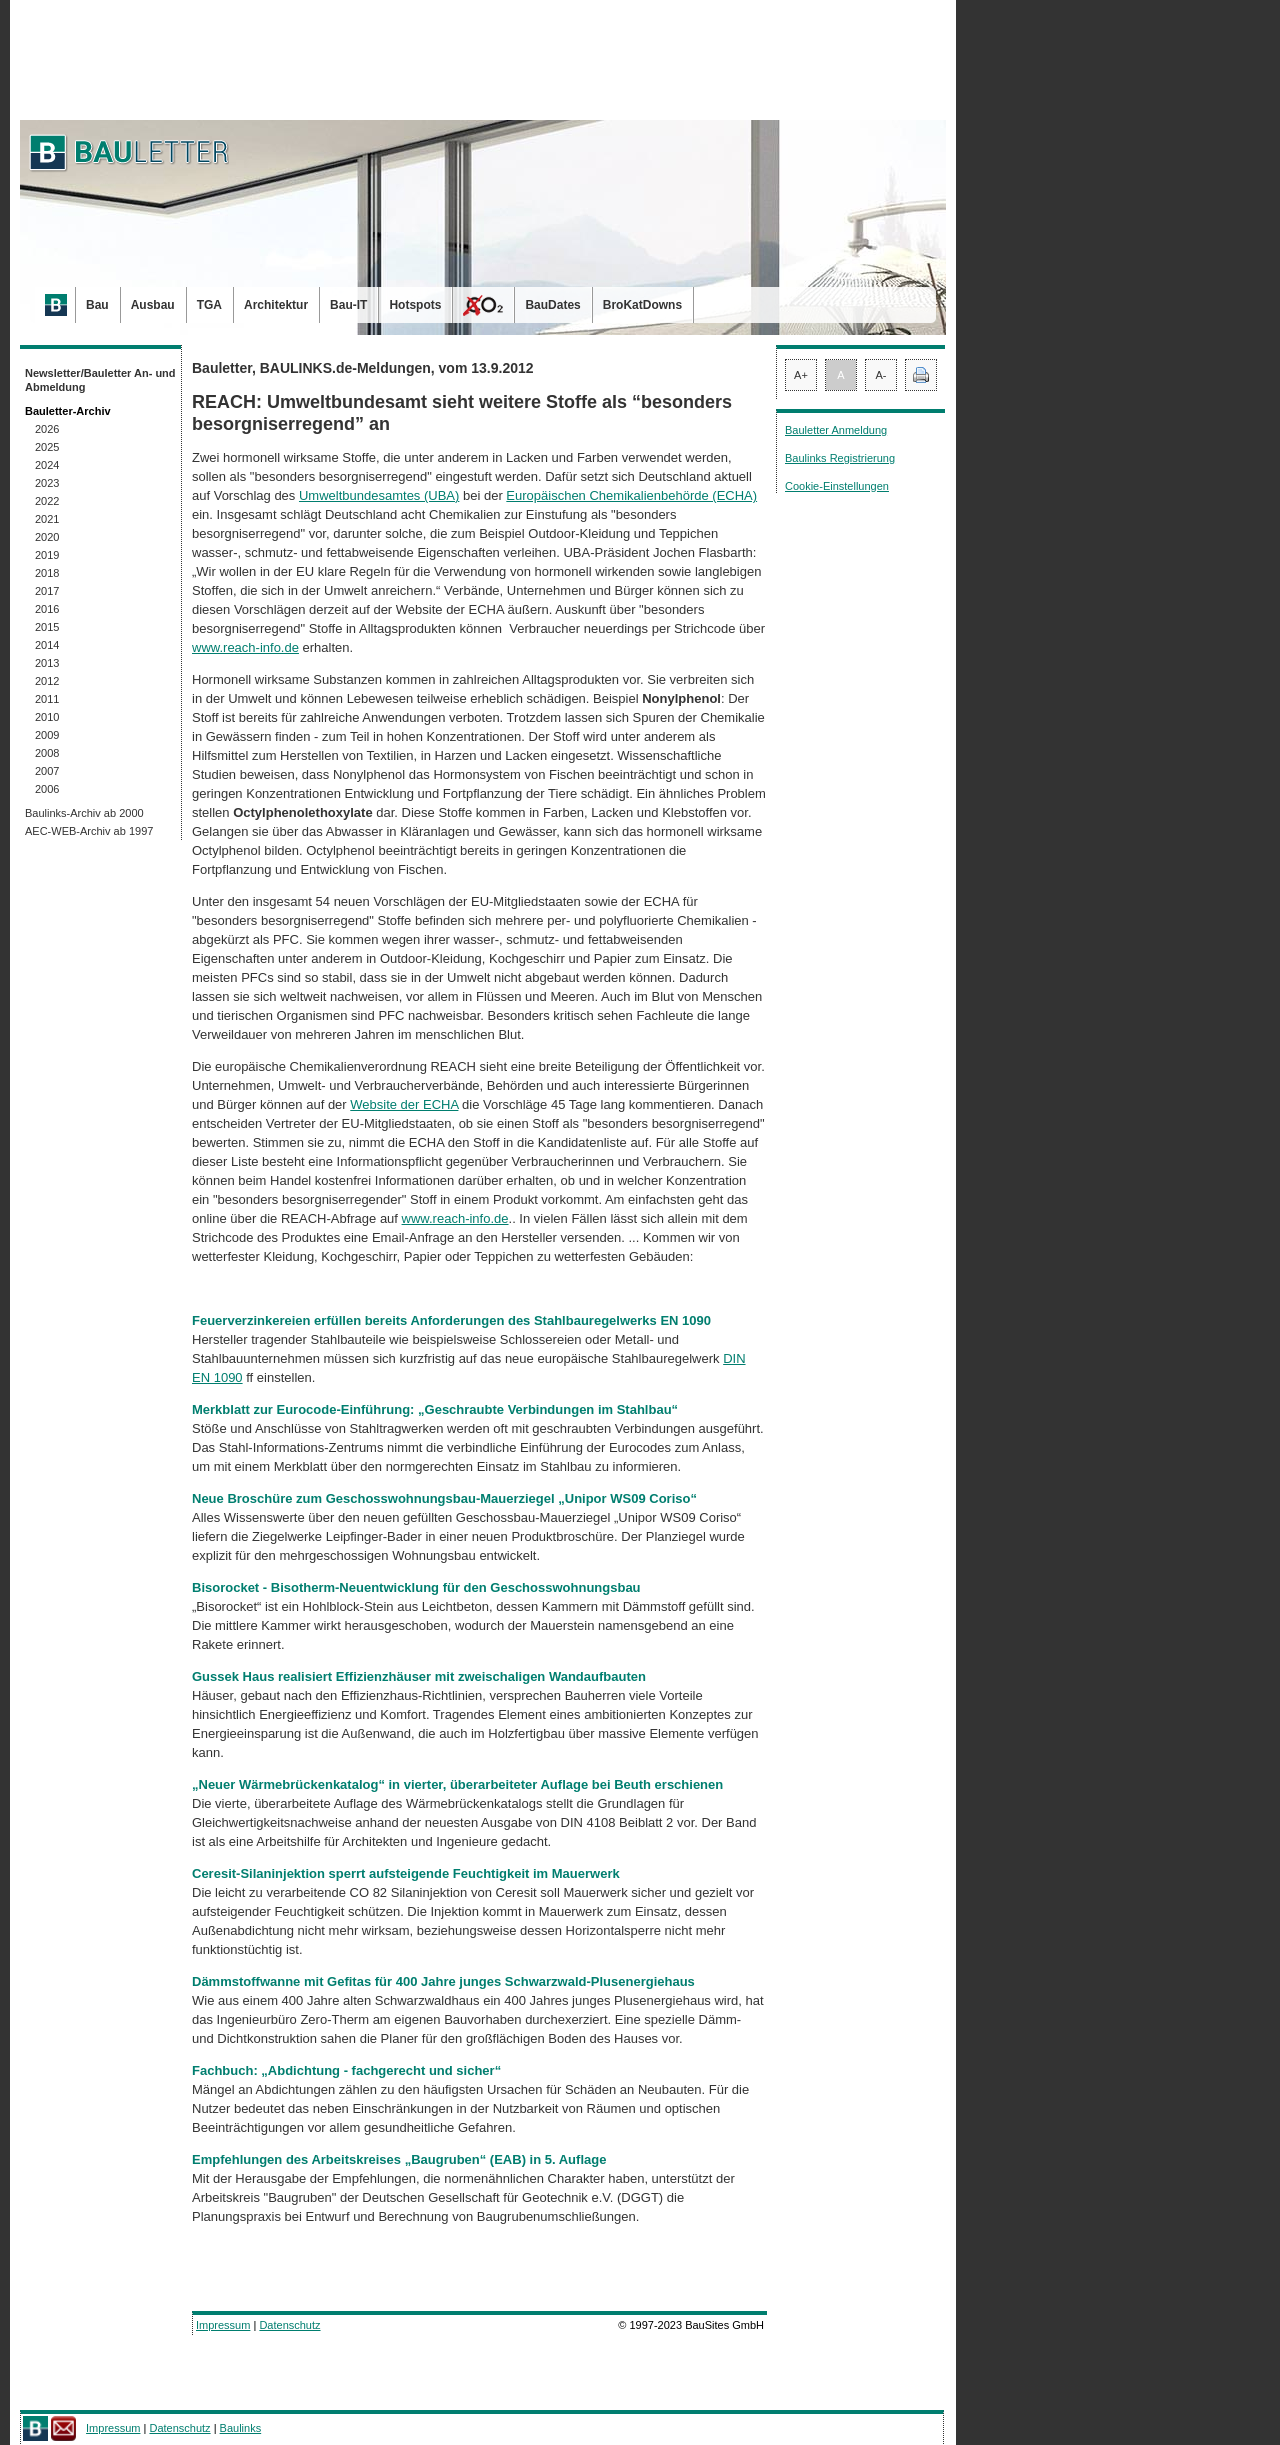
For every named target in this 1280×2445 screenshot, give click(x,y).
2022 (47, 501)
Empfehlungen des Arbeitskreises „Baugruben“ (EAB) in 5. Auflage (399, 2159)
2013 (47, 663)
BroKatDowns (642, 305)
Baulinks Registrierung (840, 458)
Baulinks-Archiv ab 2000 (84, 813)
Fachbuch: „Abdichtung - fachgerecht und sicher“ (346, 2070)
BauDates (552, 305)
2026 (47, 429)
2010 (47, 717)
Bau (97, 305)
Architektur (276, 305)
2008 (47, 753)
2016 (47, 609)
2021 (47, 519)
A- (881, 375)
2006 (47, 789)
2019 (47, 555)
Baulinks (241, 2428)
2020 (47, 537)
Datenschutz (289, 2325)
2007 (47, 771)
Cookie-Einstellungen (837, 486)
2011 (47, 699)
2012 (47, 681)
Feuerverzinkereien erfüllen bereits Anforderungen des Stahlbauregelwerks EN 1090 (451, 1320)
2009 (47, 735)
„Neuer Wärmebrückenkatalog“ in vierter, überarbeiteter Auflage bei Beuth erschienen (457, 1784)
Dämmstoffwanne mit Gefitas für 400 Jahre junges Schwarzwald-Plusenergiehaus (443, 1981)
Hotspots (415, 305)
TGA (209, 305)
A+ (801, 375)
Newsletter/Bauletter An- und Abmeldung (100, 380)
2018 (47, 573)
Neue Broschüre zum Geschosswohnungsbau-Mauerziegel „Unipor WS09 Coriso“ (446, 1498)
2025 (47, 447)
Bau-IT (348, 305)
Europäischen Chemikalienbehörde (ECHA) (631, 495)
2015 (47, 627)
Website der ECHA (404, 1104)
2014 (47, 645)
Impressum (223, 2325)
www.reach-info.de (245, 647)
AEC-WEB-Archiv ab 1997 (89, 831)
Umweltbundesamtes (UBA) (379, 495)
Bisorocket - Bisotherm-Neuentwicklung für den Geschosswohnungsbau (416, 1587)
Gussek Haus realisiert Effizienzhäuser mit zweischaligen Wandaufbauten (419, 1676)
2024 (47, 465)
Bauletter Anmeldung (836, 430)
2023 (47, 483)
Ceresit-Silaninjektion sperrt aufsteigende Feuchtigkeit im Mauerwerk (406, 1873)
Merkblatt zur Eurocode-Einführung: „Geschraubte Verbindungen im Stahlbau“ (435, 1409)
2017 (47, 591)
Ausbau (153, 305)
